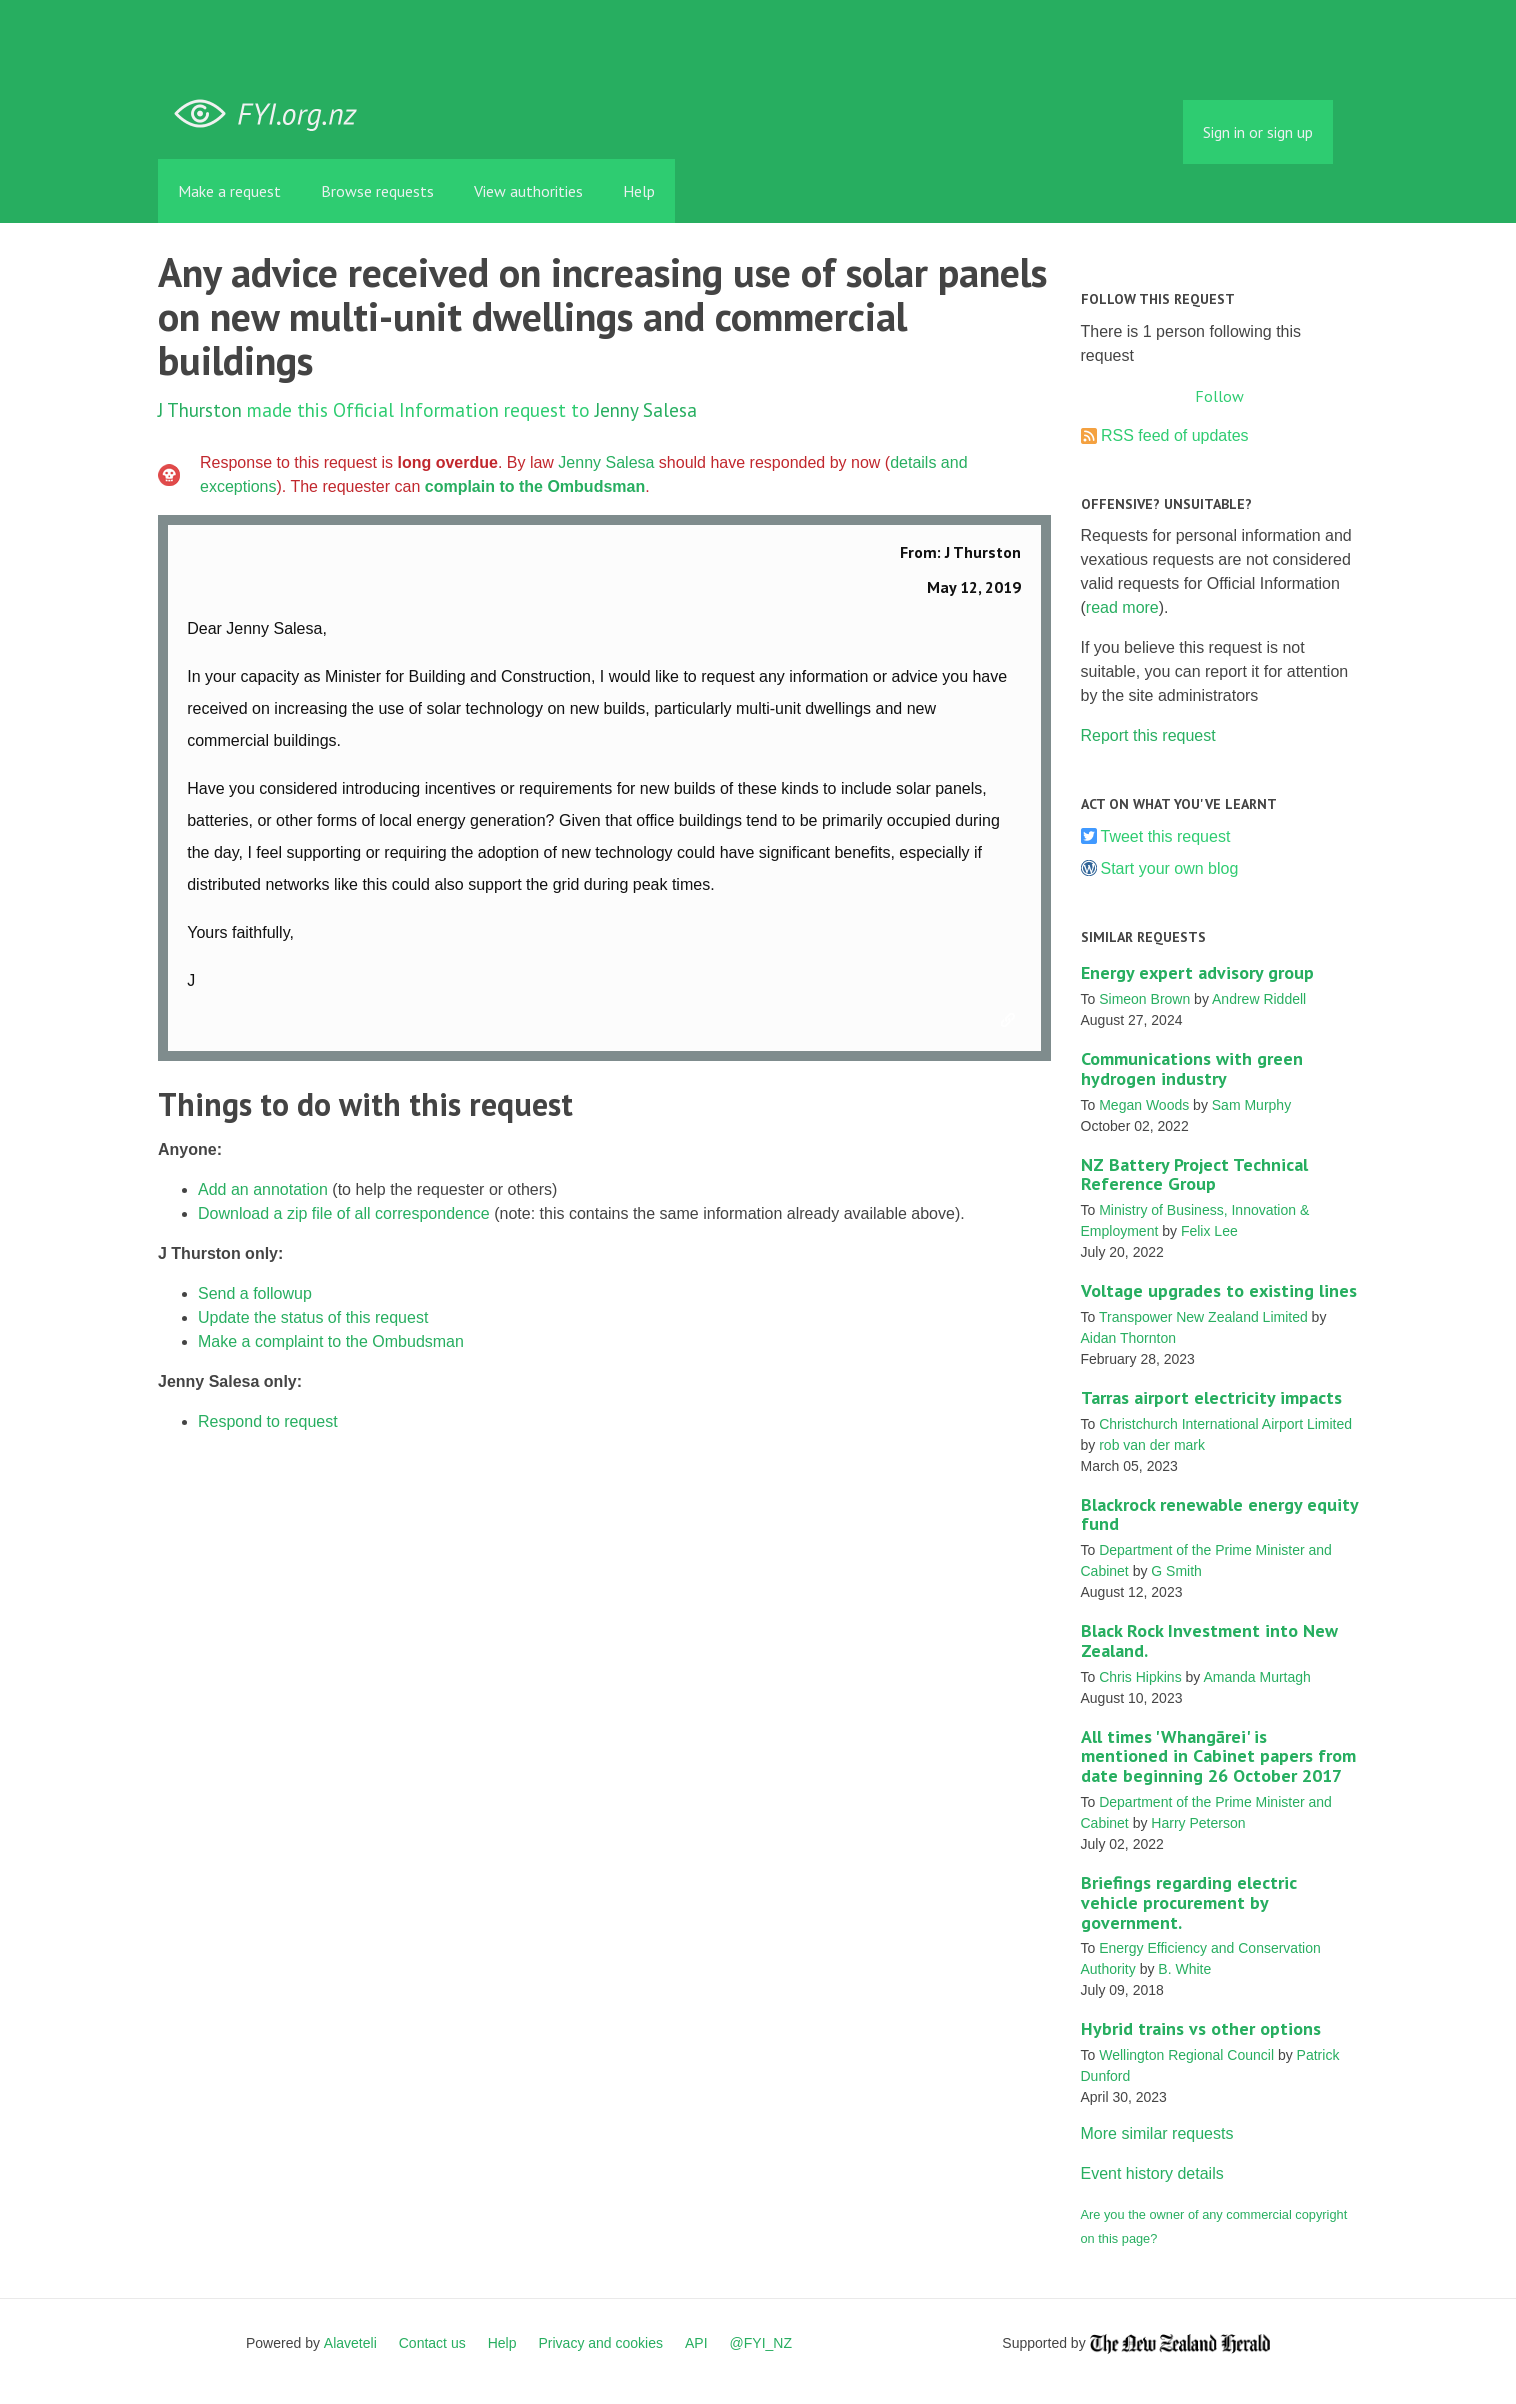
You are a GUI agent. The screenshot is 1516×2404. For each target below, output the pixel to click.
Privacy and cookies (600, 2343)
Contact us (432, 2343)
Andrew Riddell (1259, 999)
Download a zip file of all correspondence (344, 1213)
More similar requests (1157, 2133)
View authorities (528, 191)
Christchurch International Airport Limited (1225, 1424)
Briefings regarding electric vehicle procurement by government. (1189, 1902)
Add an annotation (263, 1189)
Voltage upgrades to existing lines (1219, 1290)
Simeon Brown (1144, 999)
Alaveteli (350, 2343)
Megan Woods (1144, 1105)
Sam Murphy (1251, 1105)
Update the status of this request (313, 1317)
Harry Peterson (1198, 1823)
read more (1122, 607)
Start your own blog (1170, 868)
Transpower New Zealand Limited (1203, 1317)
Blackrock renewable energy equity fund (1219, 1514)
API (696, 2343)
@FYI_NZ (761, 2343)
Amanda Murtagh (1256, 1677)
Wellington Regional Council (1186, 2055)
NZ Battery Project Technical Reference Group (1194, 1174)
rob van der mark (1152, 1445)
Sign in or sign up (1258, 132)
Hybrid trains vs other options (1201, 2028)
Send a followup (255, 1293)
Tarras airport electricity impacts (1211, 1397)
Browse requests (377, 191)
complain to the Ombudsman (535, 486)
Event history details (1152, 2173)
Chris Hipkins (1140, 1677)
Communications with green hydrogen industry (1192, 1068)
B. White (1184, 1969)
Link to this (1011, 1021)
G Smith (1176, 1571)
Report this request (1148, 735)
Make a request (229, 191)
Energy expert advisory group (1197, 972)
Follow (1219, 396)
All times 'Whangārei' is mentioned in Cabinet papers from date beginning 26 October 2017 (1218, 1756)
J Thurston (200, 409)
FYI (273, 114)
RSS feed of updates (1175, 435)
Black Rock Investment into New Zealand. (1209, 1640)
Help (639, 191)
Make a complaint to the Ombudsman (331, 1341)
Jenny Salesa (646, 409)
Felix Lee (1209, 1231)
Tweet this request (1166, 836)
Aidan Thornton (1128, 1338)
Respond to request (268, 1421)
